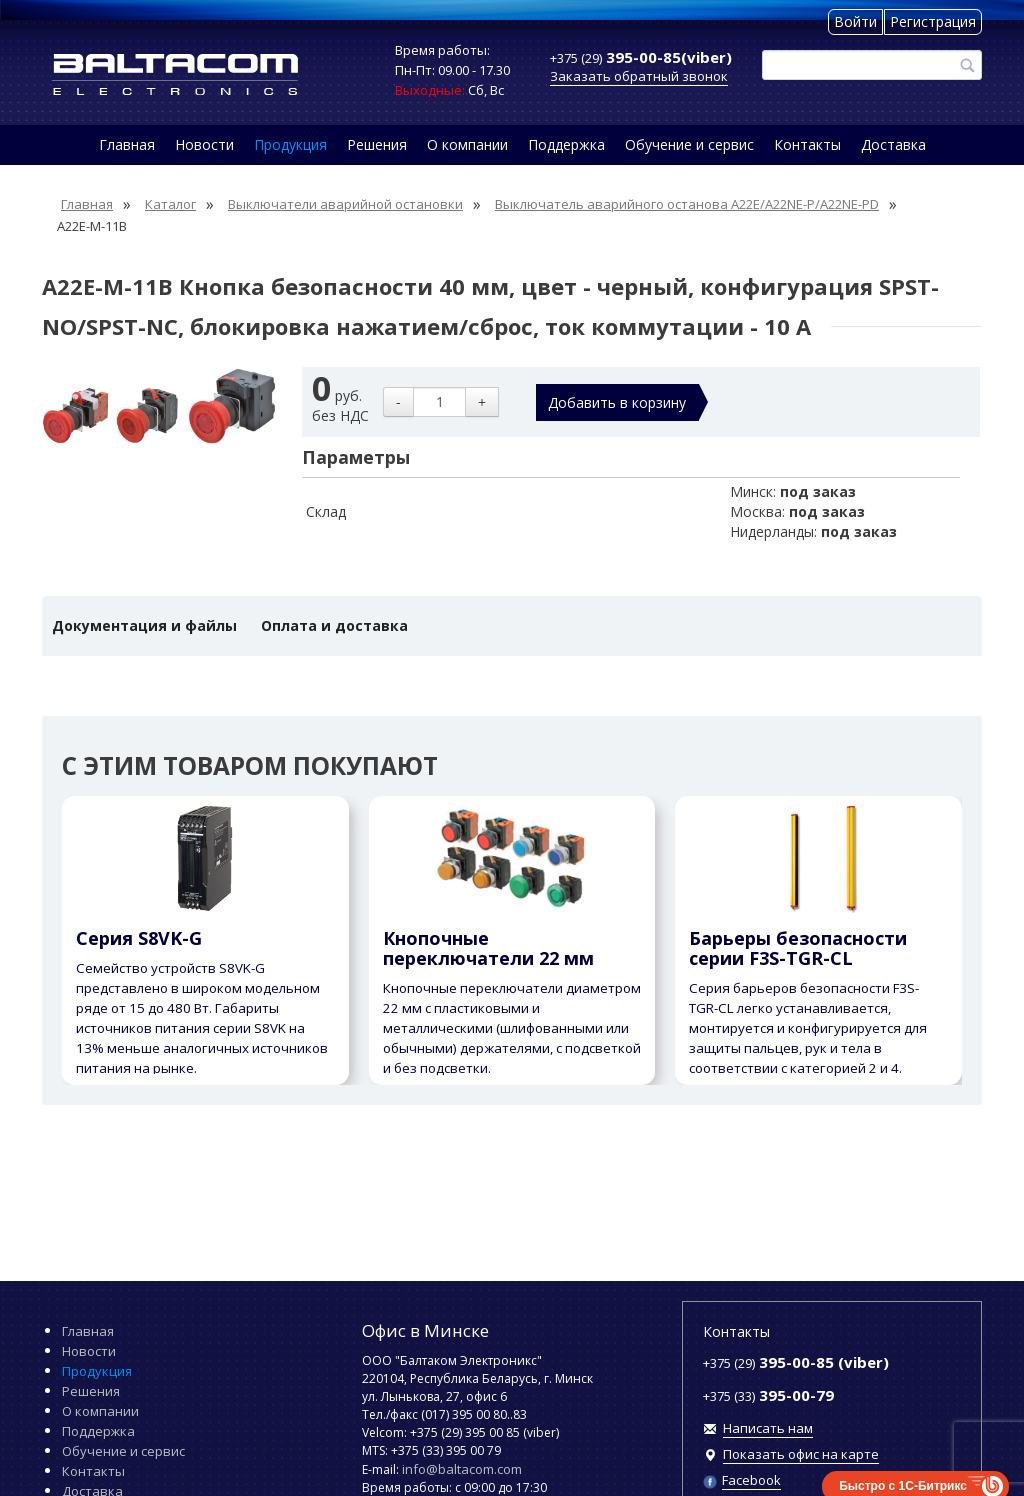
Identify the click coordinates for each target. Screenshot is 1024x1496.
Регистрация (933, 21)
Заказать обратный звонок (639, 76)
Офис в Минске (425, 1330)
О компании (467, 144)
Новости (204, 144)
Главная (127, 144)
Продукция (290, 144)
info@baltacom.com (462, 1469)
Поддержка (566, 144)
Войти (855, 21)
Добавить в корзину (617, 402)
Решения (377, 144)
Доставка (893, 144)
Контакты (807, 144)
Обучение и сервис (689, 144)
